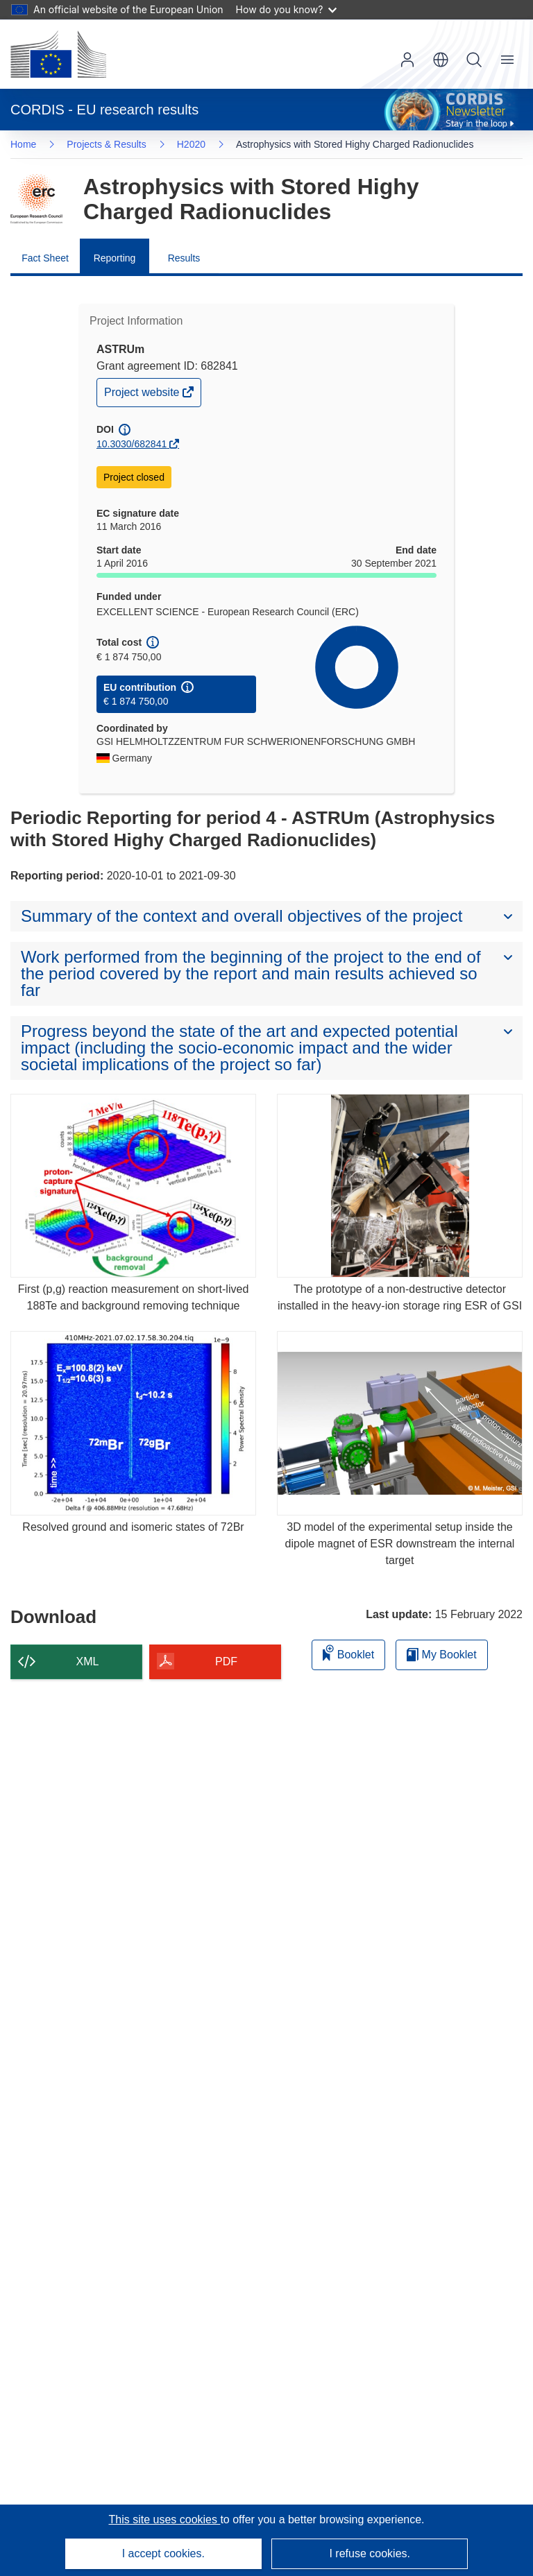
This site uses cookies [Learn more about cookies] (164, 2519)
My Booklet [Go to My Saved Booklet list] (442, 1654)
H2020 (191, 144)
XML (87, 1661)
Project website (143, 395)
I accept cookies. (163, 2553)
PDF (226, 1661)
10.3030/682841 (131, 443)
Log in (407, 59)
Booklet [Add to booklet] (348, 1652)
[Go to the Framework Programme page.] (36, 199)
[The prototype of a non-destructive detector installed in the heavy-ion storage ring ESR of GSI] (400, 1186)
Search (474, 59)
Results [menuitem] (184, 258)
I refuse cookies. (369, 2553)
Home (23, 144)
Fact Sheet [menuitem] (45, 258)
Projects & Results (106, 144)
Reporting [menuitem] (115, 258)
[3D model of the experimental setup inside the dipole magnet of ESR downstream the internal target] (400, 1423)
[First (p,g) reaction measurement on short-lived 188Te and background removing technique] (133, 1186)
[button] (440, 59)
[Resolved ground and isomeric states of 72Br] (133, 1423)
